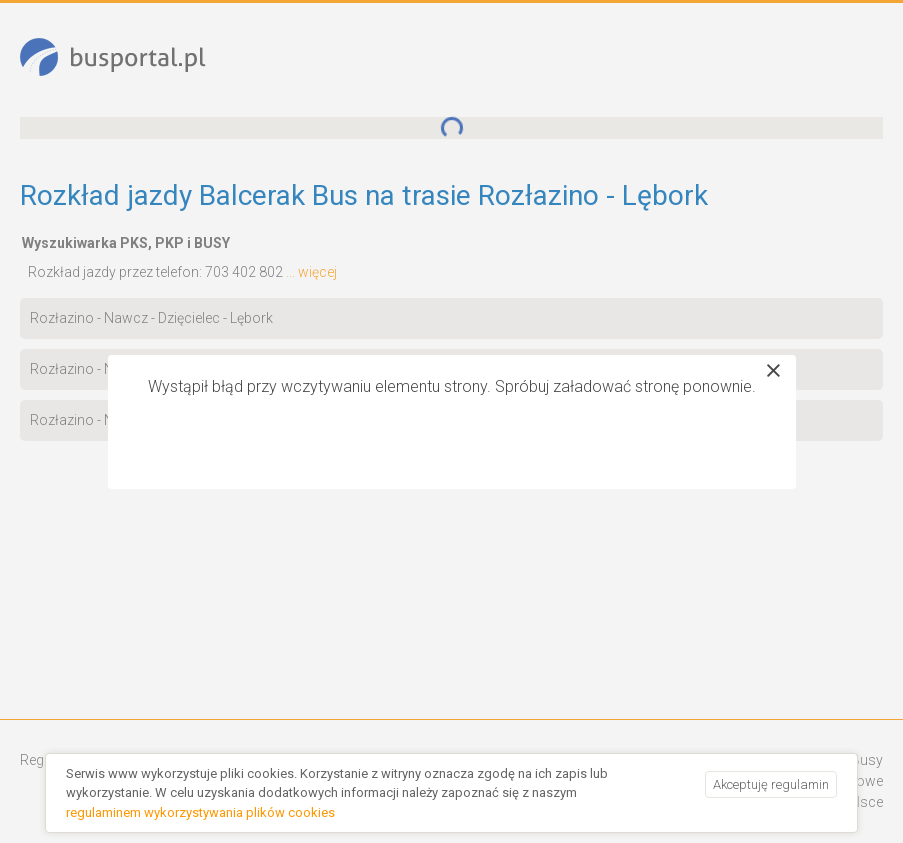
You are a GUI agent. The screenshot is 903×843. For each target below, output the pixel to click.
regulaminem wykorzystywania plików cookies (200, 812)
